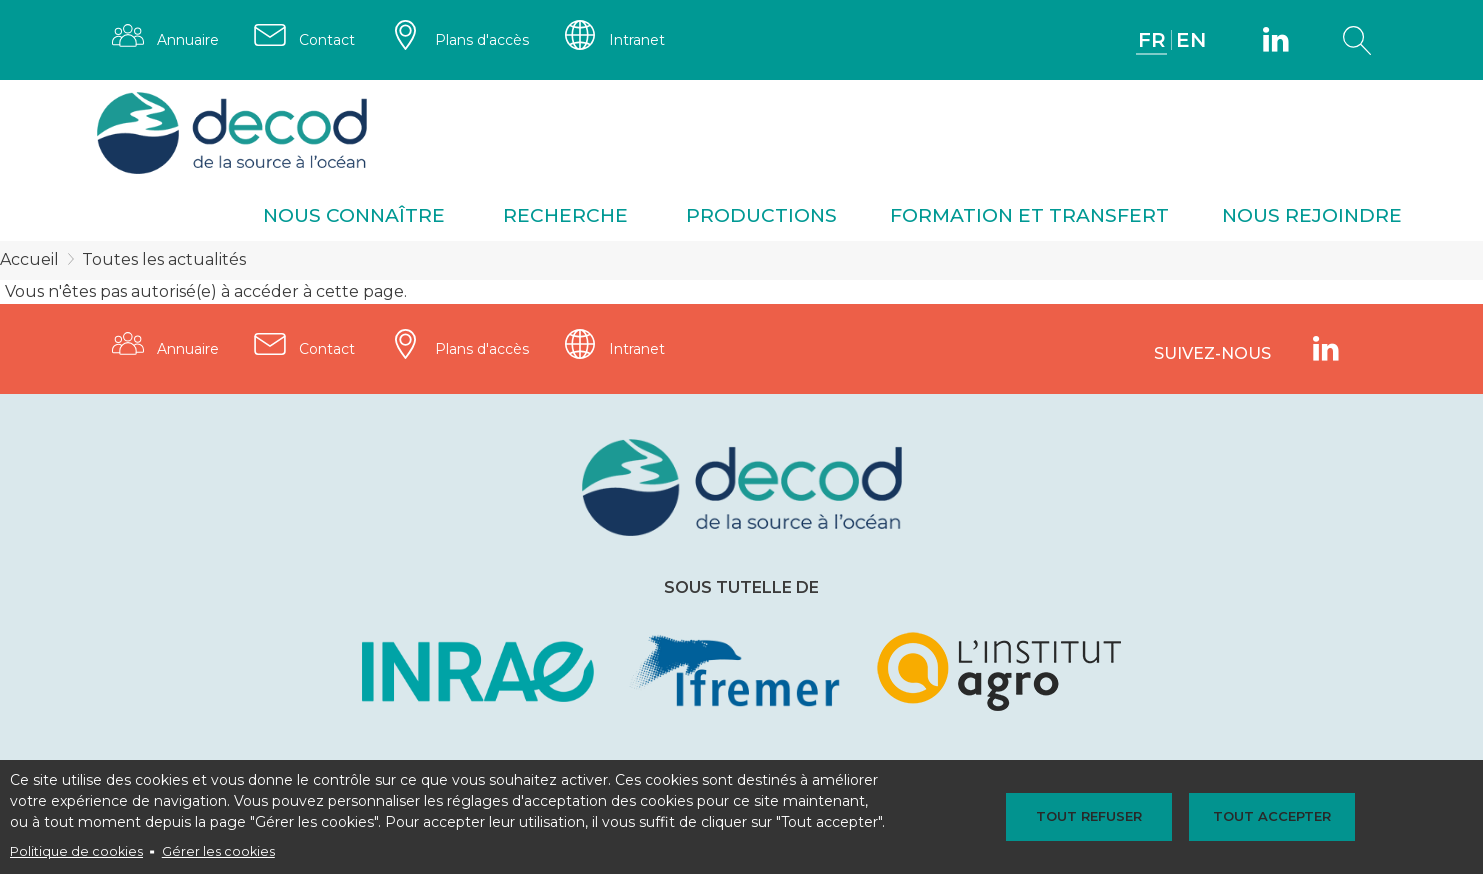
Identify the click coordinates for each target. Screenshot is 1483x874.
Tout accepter (1272, 816)
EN (1191, 40)
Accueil (29, 259)
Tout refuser (1089, 816)
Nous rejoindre (1312, 215)
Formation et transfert (1029, 215)
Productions (761, 215)
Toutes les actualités (164, 259)
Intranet (637, 40)
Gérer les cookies (218, 851)
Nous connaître (354, 215)
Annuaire (188, 40)
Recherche (565, 215)
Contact (327, 40)
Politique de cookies (76, 851)
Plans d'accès (482, 40)
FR (1152, 40)
